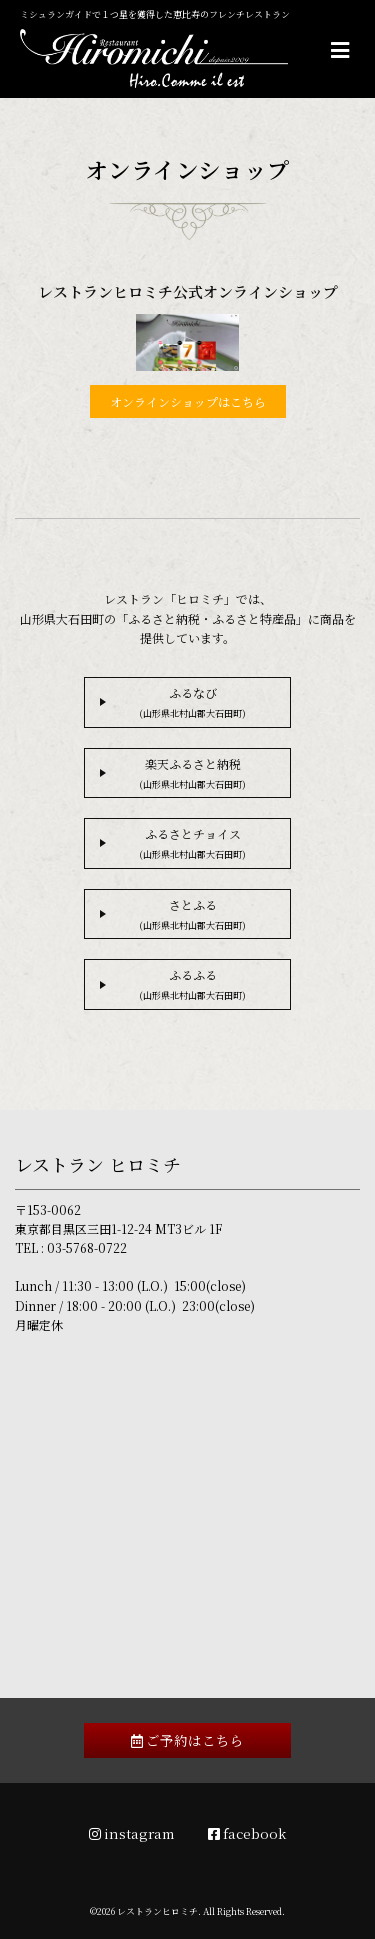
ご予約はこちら (187, 1740)
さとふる (192, 914)
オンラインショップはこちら (188, 401)
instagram (132, 1833)
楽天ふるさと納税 (192, 773)
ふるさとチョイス (192, 843)
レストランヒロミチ (157, 1911)
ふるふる (192, 984)
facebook (247, 1833)
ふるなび (192, 702)
